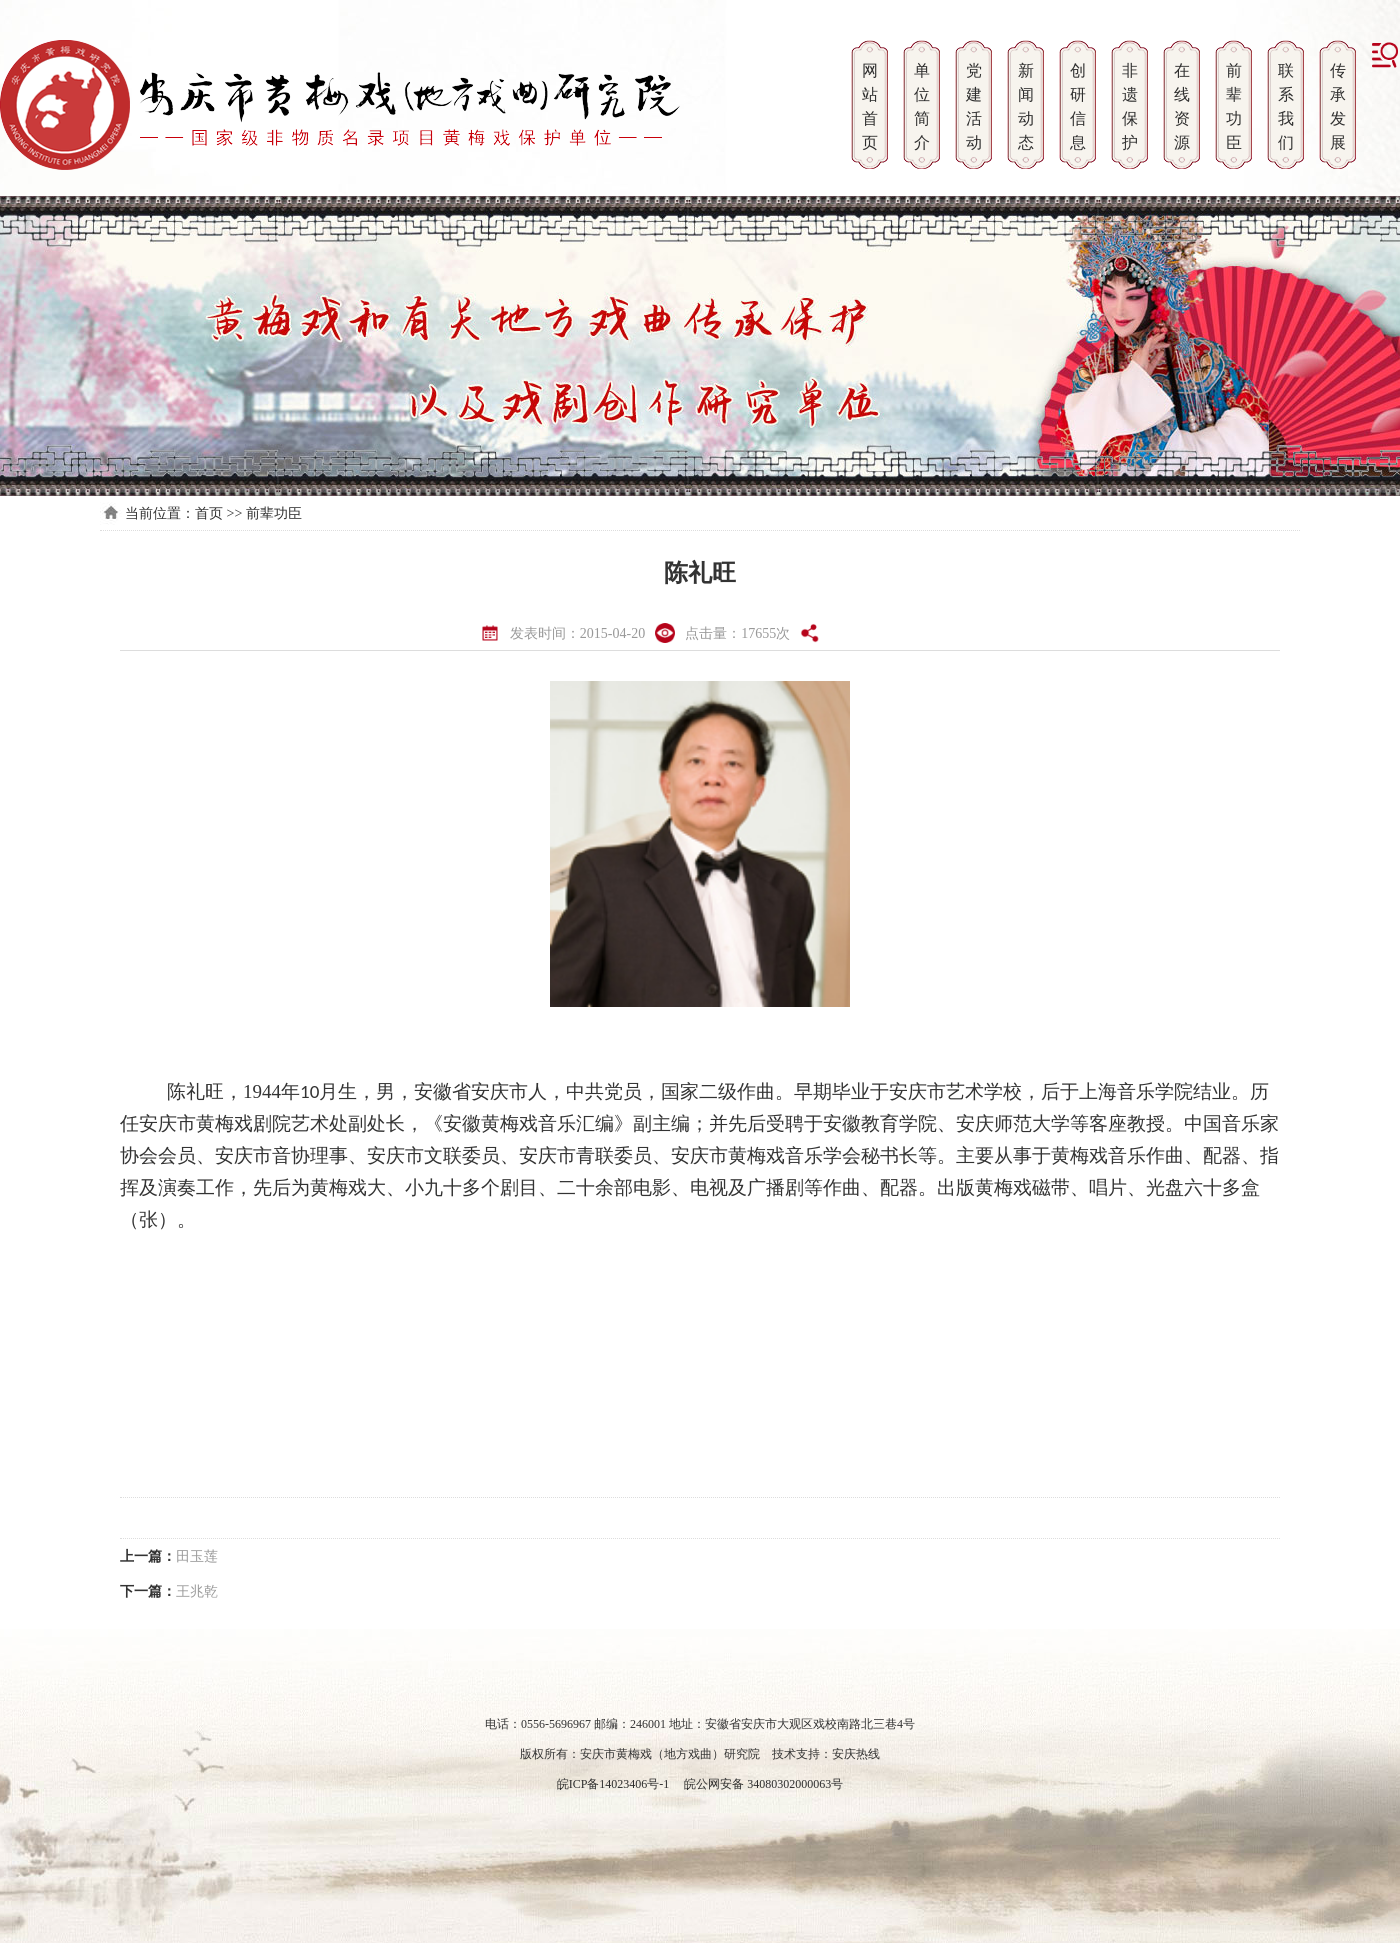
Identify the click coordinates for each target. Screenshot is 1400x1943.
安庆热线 (856, 1754)
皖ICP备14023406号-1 (613, 1784)
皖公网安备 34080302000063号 (762, 1784)
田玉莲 (197, 1556)
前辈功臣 (274, 513)
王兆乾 (197, 1591)
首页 (209, 513)
